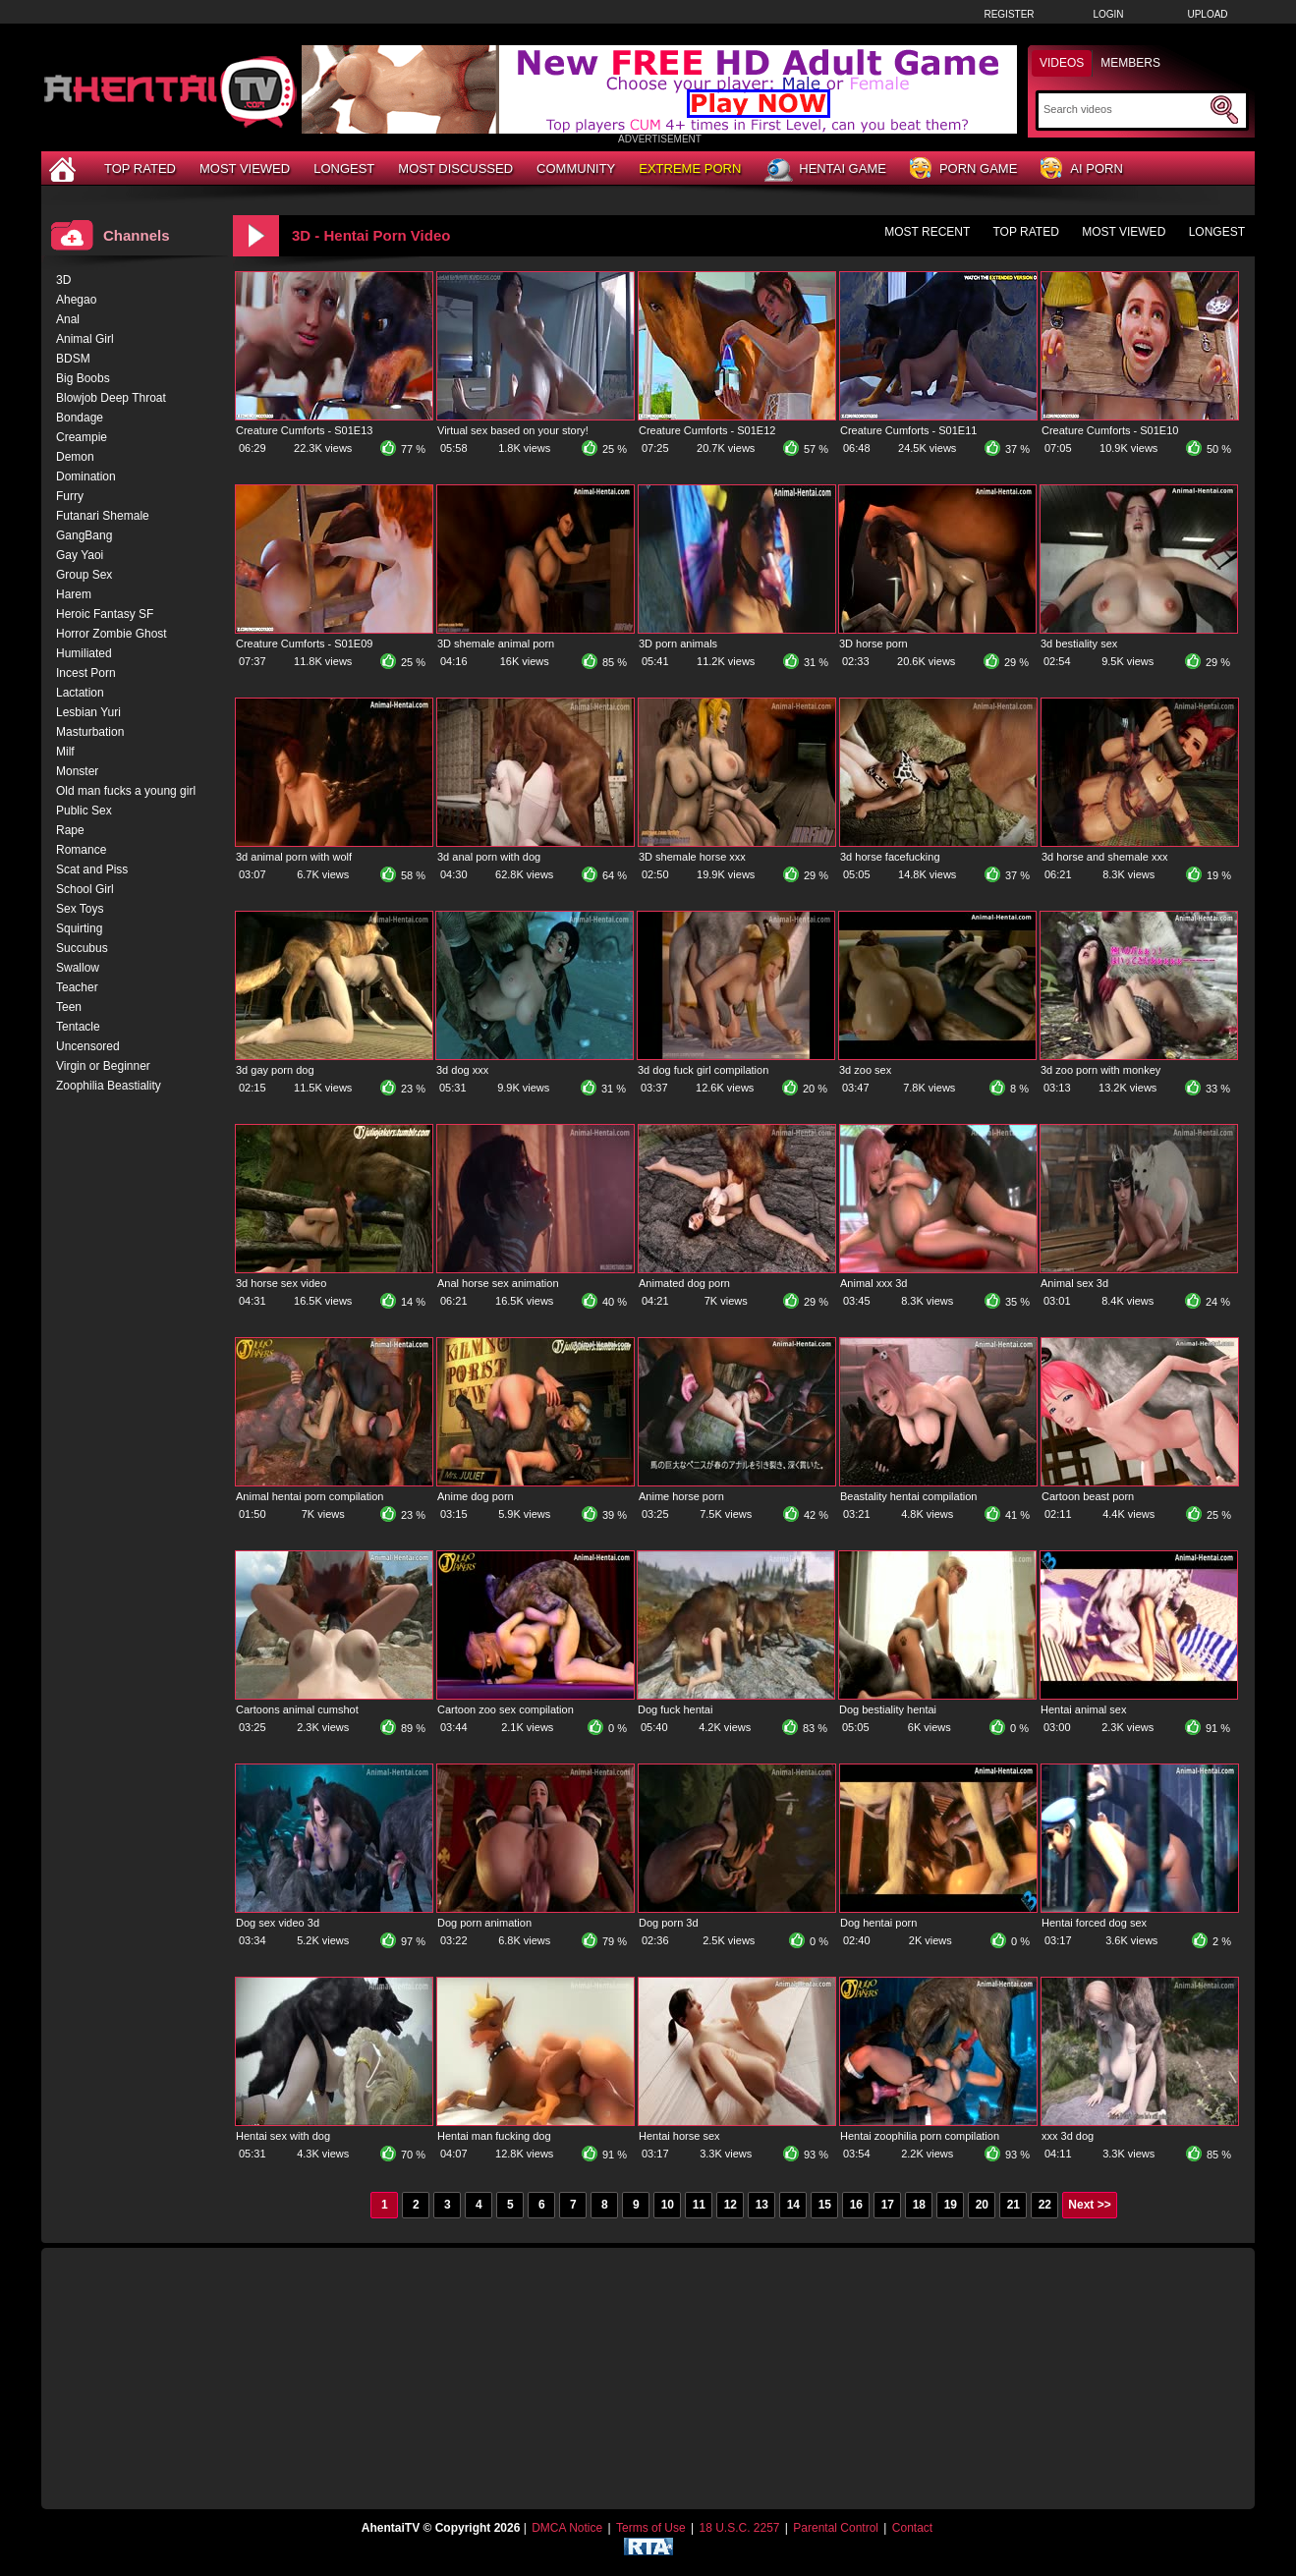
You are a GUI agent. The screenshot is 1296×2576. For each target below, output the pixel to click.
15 (824, 2205)
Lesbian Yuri (88, 712)
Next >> (1089, 2205)
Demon (75, 457)
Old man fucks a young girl (126, 791)
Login (1108, 14)
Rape (70, 830)
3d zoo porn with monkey (1100, 1070)
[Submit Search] (1224, 110)
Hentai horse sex (679, 2136)
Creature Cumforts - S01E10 (1110, 430)
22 (1045, 2205)
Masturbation (90, 732)
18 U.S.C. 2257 (739, 2528)
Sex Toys (79, 909)
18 (919, 2205)
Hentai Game (825, 170)
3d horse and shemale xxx (1104, 857)
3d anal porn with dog (488, 857)
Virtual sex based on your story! (513, 430)
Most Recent (927, 232)
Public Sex (84, 810)
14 (793, 2205)
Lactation (80, 693)
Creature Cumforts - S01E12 (707, 430)
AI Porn (1081, 169)
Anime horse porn (681, 1496)
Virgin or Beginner (103, 1066)
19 (950, 2205)
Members (1130, 63)
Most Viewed (244, 168)
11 (699, 2205)
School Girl (85, 889)
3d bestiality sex (1079, 643)
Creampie (81, 437)
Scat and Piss (92, 869)
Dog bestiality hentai (887, 1709)
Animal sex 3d (1074, 1283)
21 (1013, 2205)
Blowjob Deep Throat (111, 398)
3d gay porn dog (275, 1070)
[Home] (64, 168)
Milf (65, 751)
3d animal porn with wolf (294, 857)
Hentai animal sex (1083, 1709)
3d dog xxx (462, 1070)
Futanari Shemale (102, 516)
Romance (81, 850)
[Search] (1125, 109)
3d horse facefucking (890, 857)
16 (856, 2205)
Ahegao (76, 300)
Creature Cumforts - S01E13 (304, 430)
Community (575, 168)
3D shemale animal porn (495, 643)
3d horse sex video (281, 1283)
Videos (1062, 63)
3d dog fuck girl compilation (703, 1070)
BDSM (73, 358)
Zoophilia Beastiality (108, 1085)
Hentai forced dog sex (1094, 1923)
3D (63, 280)
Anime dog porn (475, 1496)
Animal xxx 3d (873, 1283)
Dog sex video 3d (277, 1923)
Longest (343, 168)
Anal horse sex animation (498, 1283)
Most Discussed (455, 168)
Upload (1207, 14)
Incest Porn (86, 673)
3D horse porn (873, 643)
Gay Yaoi (79, 555)
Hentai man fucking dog (494, 2136)
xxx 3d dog (1068, 2136)
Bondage (79, 417)
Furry (70, 496)
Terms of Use (651, 2528)
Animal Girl (85, 339)
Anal (68, 319)
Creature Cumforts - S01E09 (304, 643)
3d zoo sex (865, 1070)
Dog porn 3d (669, 1923)
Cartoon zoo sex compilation (505, 1709)
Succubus (82, 948)
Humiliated (84, 653)
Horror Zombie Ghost (111, 634)
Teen (69, 1007)
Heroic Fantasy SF (104, 614)
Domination (86, 476)
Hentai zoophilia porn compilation (919, 2136)
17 (887, 2205)
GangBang (84, 535)
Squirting (79, 928)
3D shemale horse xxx (692, 857)
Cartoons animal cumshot (297, 1709)
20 (982, 2205)
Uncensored (88, 1046)
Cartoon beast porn (1088, 1496)
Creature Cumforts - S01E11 (908, 430)
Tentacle (78, 1027)
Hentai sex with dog (283, 2136)
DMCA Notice (567, 2528)
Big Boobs (83, 378)
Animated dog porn (684, 1283)
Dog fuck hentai (675, 1709)
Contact (912, 2528)
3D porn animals (678, 643)
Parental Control (835, 2528)
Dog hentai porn (878, 1923)
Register (1009, 14)
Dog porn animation (484, 1923)
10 (667, 2205)
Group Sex (84, 575)
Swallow (77, 968)
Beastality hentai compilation (908, 1496)
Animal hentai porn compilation (309, 1496)
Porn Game (963, 169)
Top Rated (140, 168)
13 (762, 2205)
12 (730, 2205)
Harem (73, 594)
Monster (77, 771)
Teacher (77, 987)
